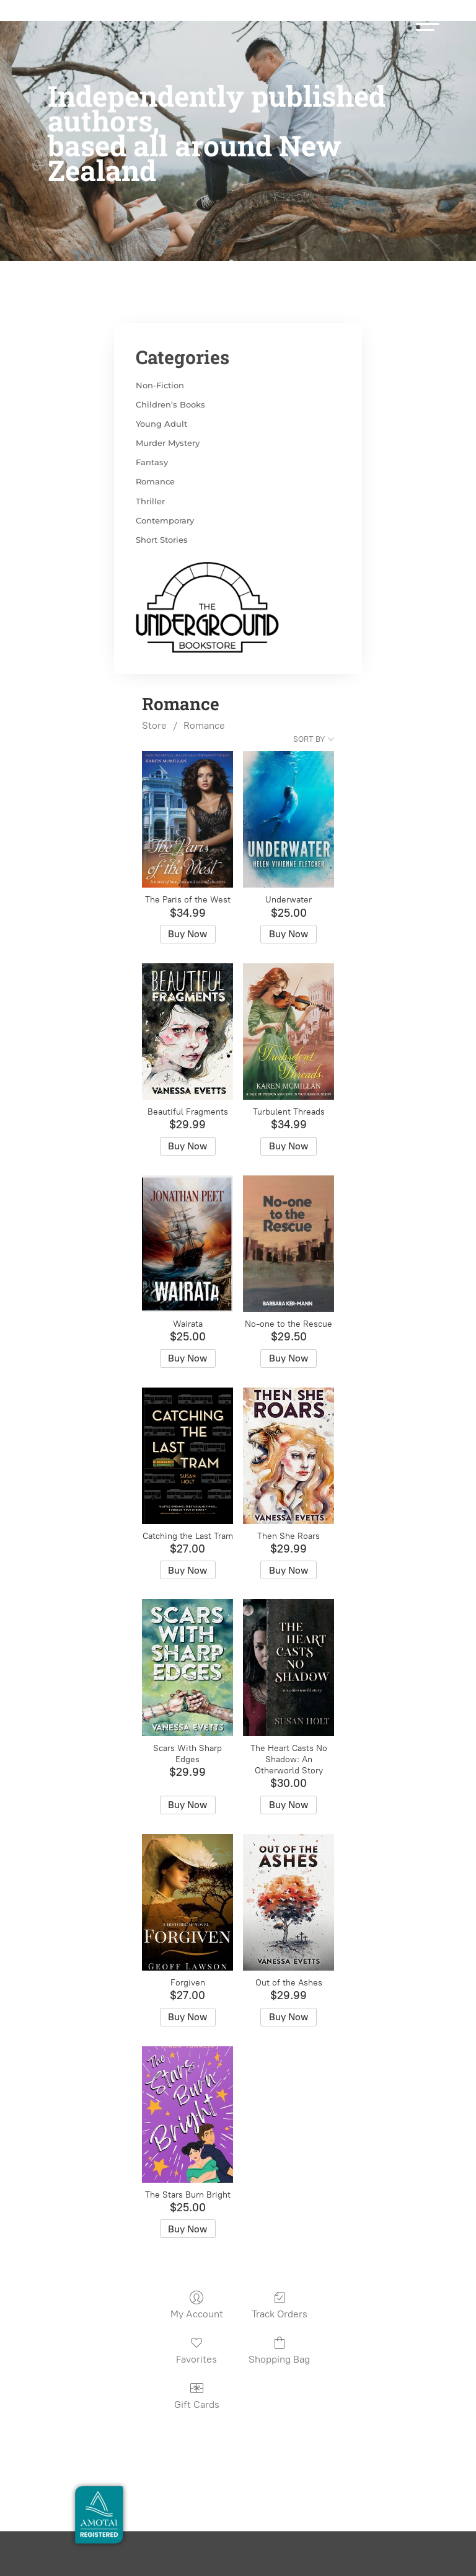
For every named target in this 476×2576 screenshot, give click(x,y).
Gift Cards (196, 2347)
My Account (196, 2256)
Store (154, 677)
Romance (204, 677)
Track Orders (279, 2256)
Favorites (196, 2302)
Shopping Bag (279, 2302)
